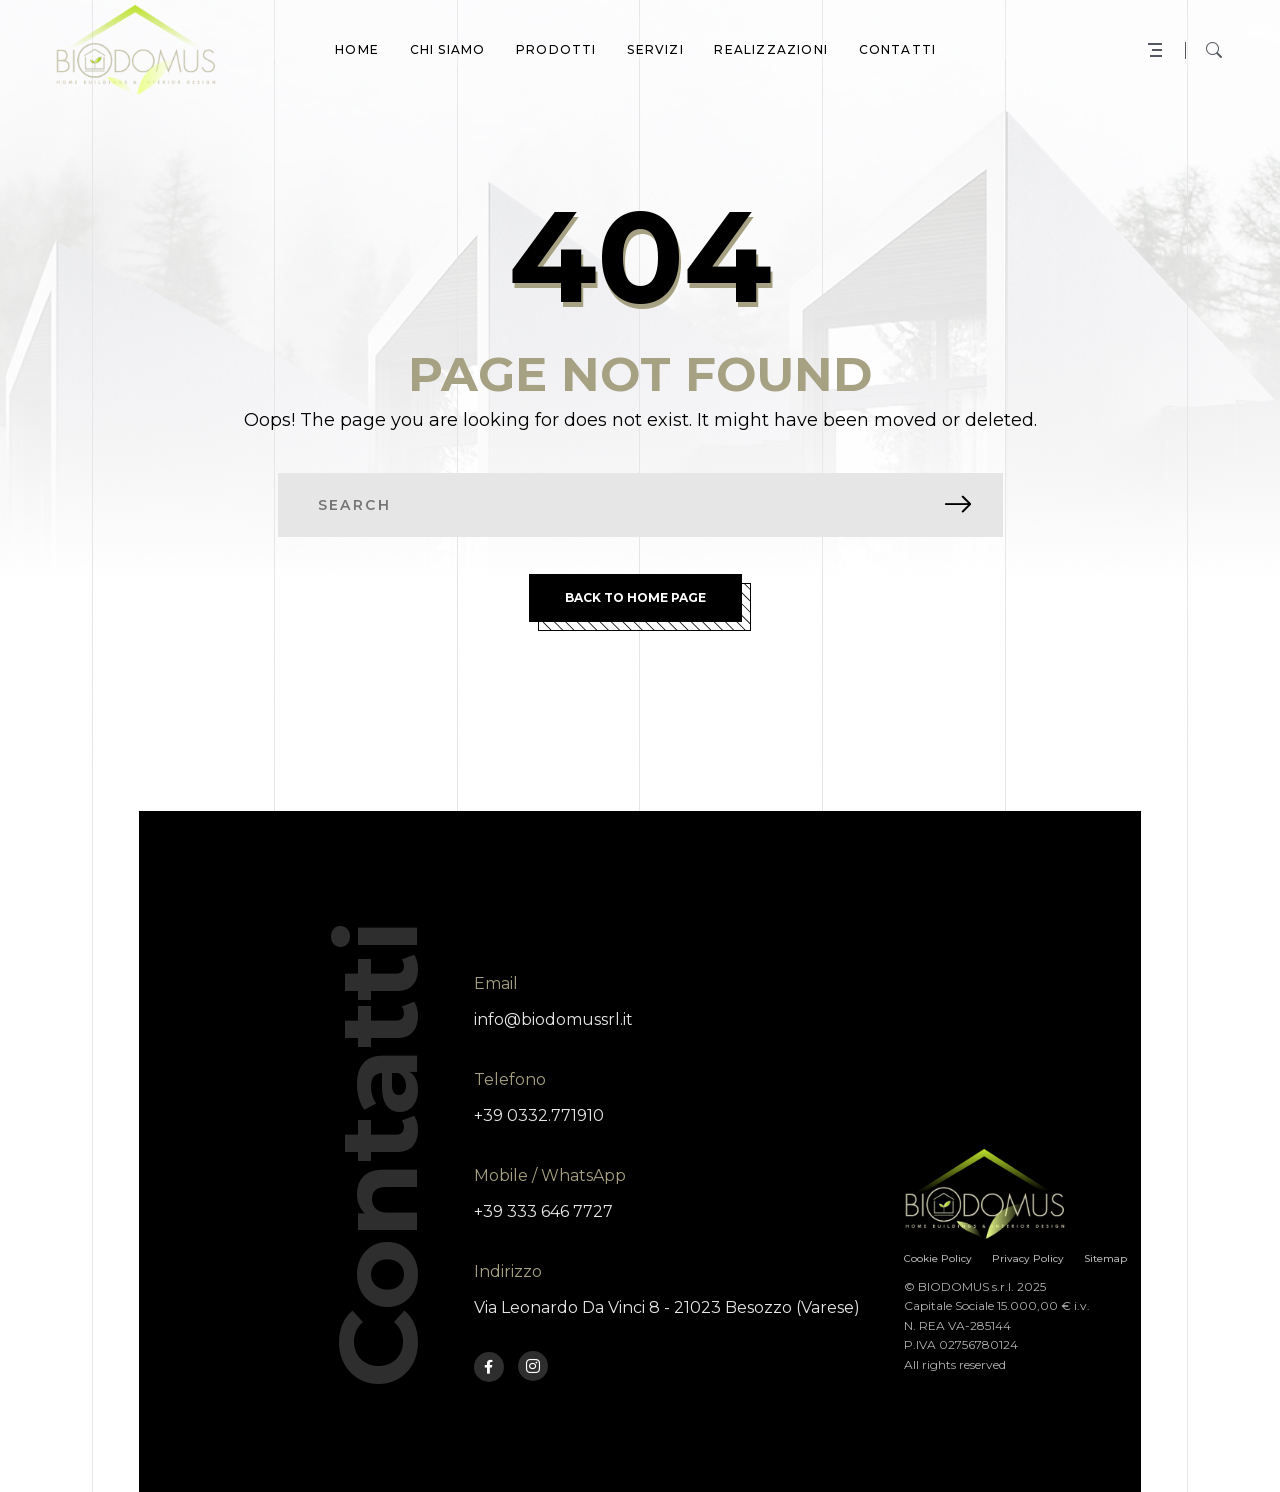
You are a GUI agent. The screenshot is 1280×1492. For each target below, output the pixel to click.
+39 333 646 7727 (543, 1211)
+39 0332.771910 (539, 1115)
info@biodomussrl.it (553, 1019)
